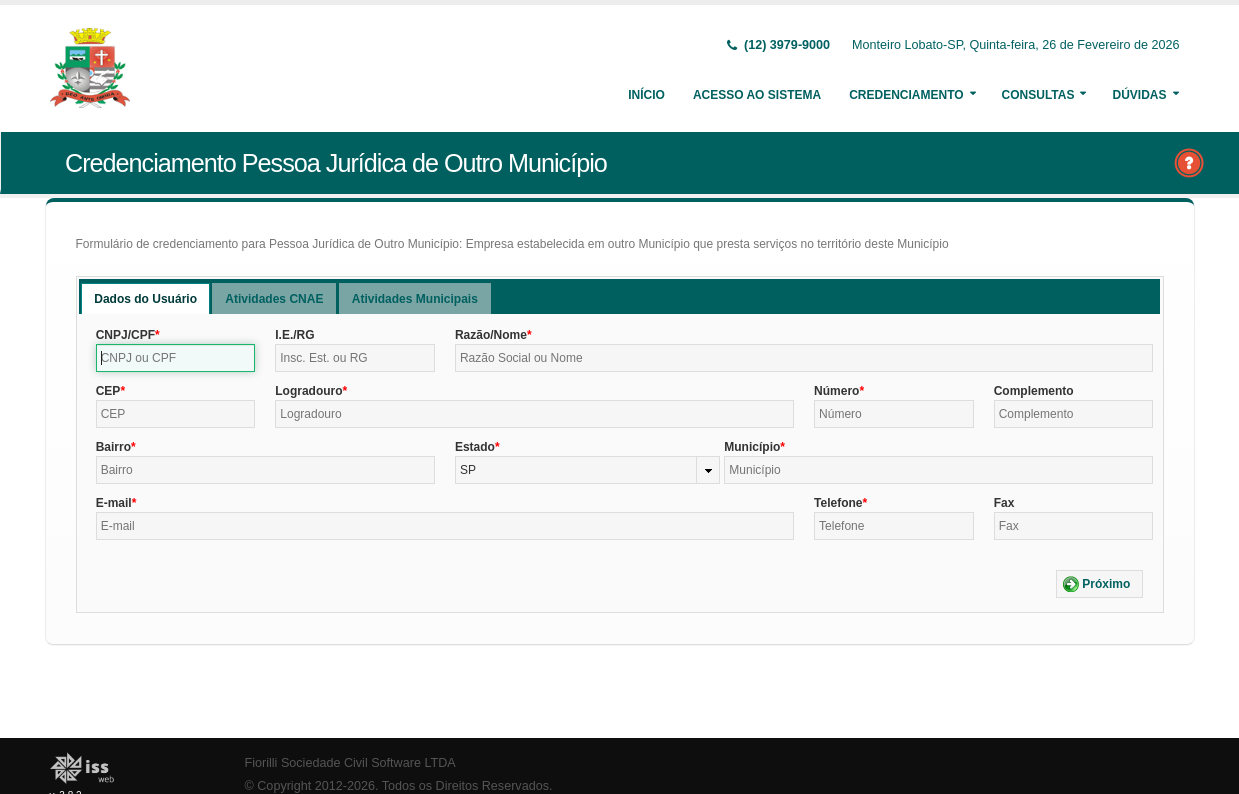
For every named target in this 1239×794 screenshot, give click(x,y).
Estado (475, 447)
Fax (1004, 503)
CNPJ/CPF (125, 335)
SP (468, 470)
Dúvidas (1139, 95)
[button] (1099, 584)
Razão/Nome (491, 335)
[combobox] (587, 470)
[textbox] (176, 358)
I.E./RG (294, 335)
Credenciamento (906, 95)
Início (646, 95)
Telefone (838, 503)
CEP (108, 391)
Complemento (1034, 391)
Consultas (1038, 95)
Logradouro (308, 391)
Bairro (113, 447)
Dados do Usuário (145, 299)
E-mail (114, 503)
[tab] (145, 298)
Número (836, 391)
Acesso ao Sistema (757, 95)
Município (752, 447)
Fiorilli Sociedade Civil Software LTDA (350, 763)
